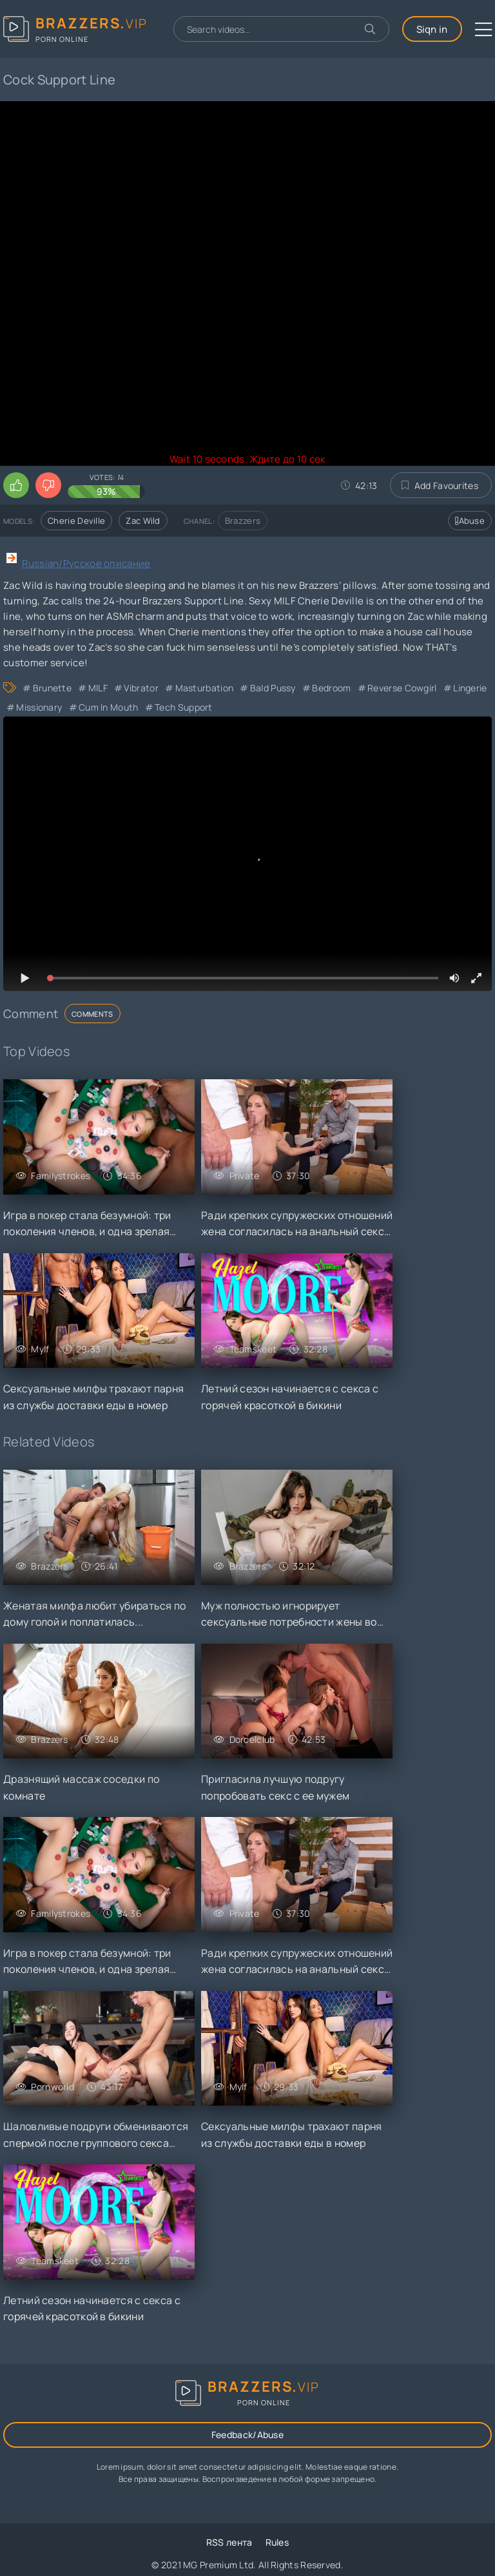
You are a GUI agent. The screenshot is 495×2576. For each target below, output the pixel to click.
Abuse (470, 520)
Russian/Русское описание (86, 563)
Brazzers (242, 520)
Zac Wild (143, 520)
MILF (98, 688)
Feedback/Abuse (247, 2434)
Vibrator (141, 688)
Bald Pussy (273, 688)
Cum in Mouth (109, 707)
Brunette (52, 688)
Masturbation (204, 688)
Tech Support (184, 707)
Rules (277, 2542)
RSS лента (229, 2542)
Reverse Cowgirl (402, 688)
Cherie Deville (76, 520)
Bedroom (331, 688)
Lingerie (470, 688)
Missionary (39, 707)
